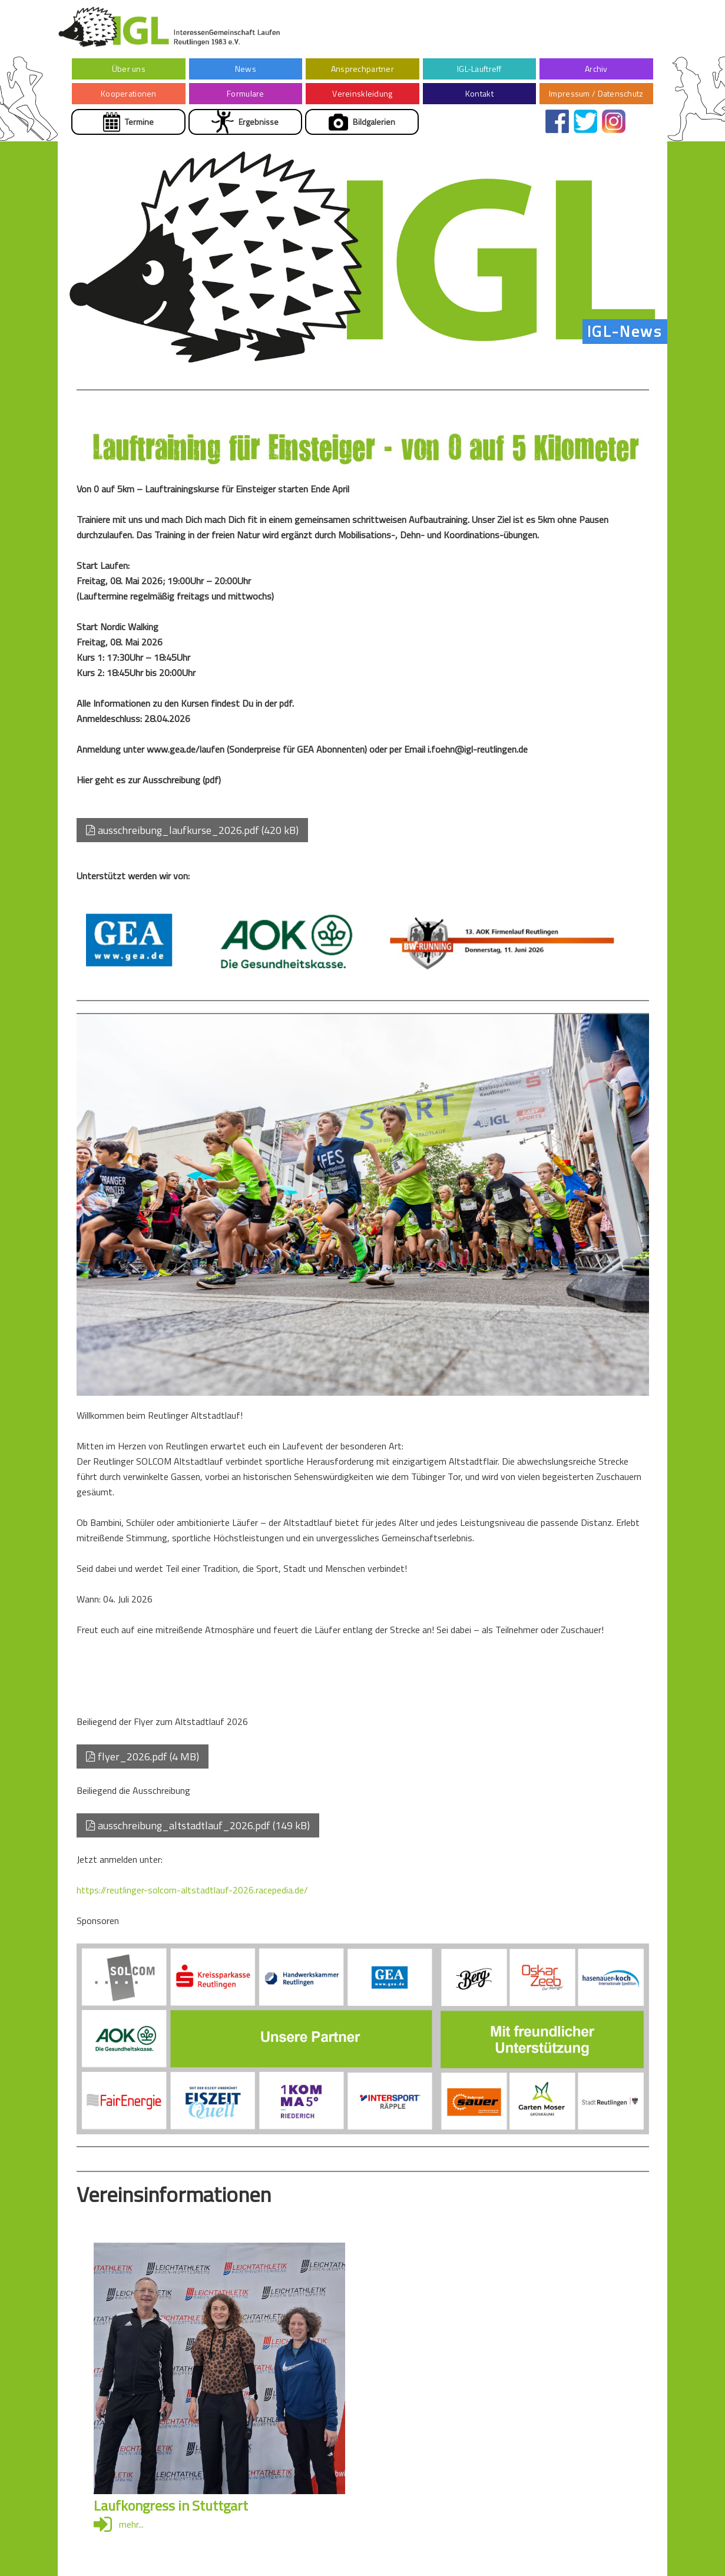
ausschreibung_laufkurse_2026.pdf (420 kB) (192, 830)
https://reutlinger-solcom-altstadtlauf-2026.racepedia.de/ (192, 1890)
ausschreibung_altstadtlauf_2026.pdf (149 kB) (198, 1825)
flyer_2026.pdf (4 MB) (142, 1756)
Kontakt (479, 93)
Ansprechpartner (362, 68)
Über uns (128, 68)
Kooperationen (129, 93)
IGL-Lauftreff (479, 68)
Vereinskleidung (362, 93)
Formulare (245, 93)
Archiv (596, 68)
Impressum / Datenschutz (596, 93)
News (245, 68)
